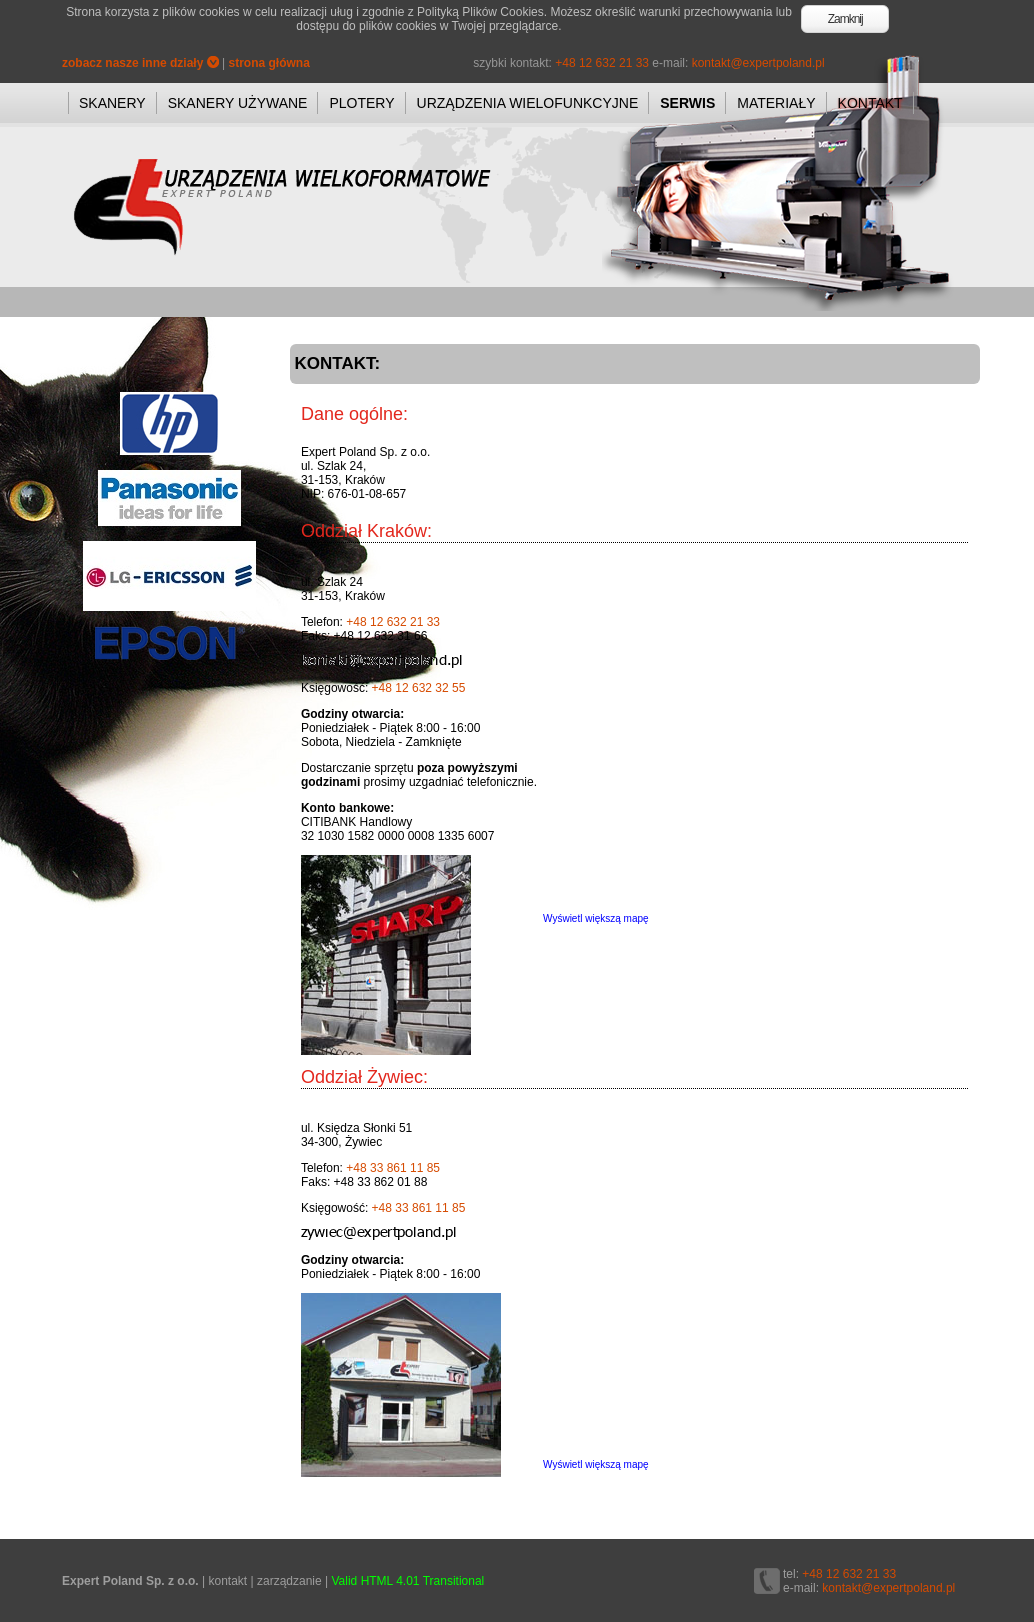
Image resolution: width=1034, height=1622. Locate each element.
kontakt (227, 1581)
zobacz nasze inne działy (140, 63)
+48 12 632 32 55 (419, 688)
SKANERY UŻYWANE (238, 103)
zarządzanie (289, 1581)
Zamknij (845, 19)
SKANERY (112, 103)
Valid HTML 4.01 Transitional (408, 1581)
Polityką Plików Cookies (480, 12)
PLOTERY (361, 103)
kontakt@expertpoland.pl (758, 63)
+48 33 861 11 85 (393, 1168)
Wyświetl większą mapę (596, 918)
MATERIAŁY (776, 103)
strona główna (269, 63)
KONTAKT (870, 103)
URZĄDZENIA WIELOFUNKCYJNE (528, 103)
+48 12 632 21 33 (602, 63)
